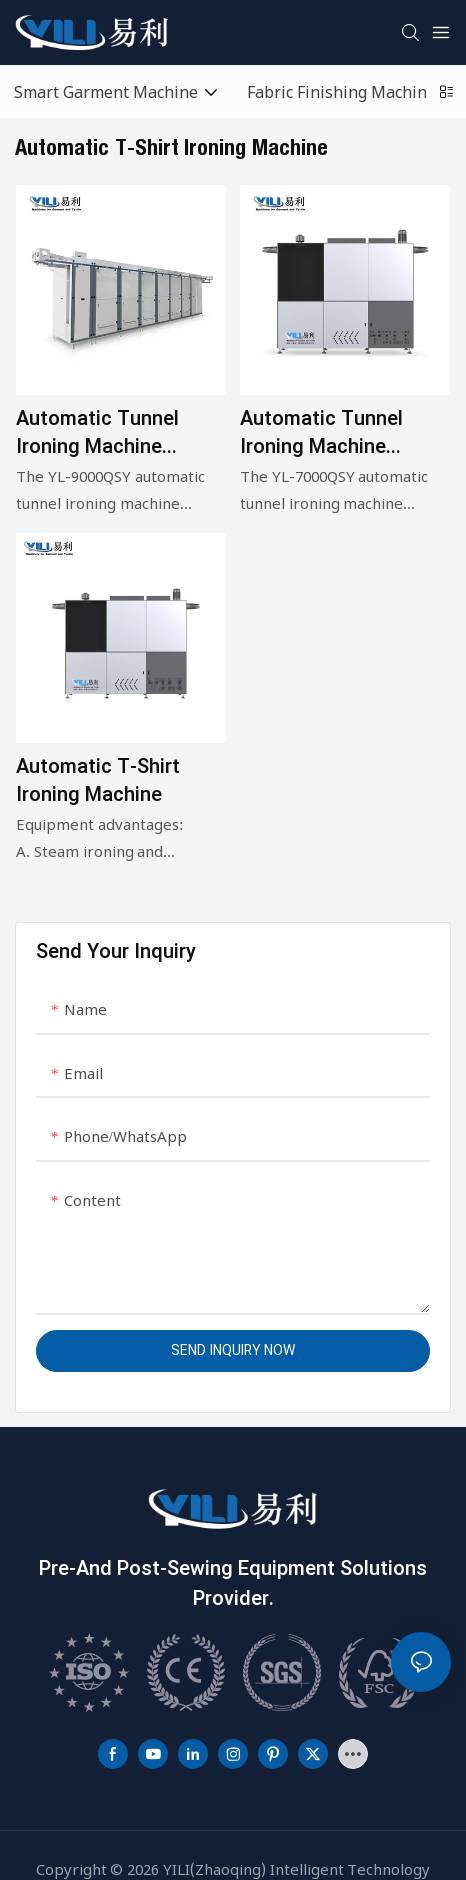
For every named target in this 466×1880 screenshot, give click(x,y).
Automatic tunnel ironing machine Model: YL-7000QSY (329, 433)
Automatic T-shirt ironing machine (98, 781)
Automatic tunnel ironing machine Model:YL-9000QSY (103, 433)
